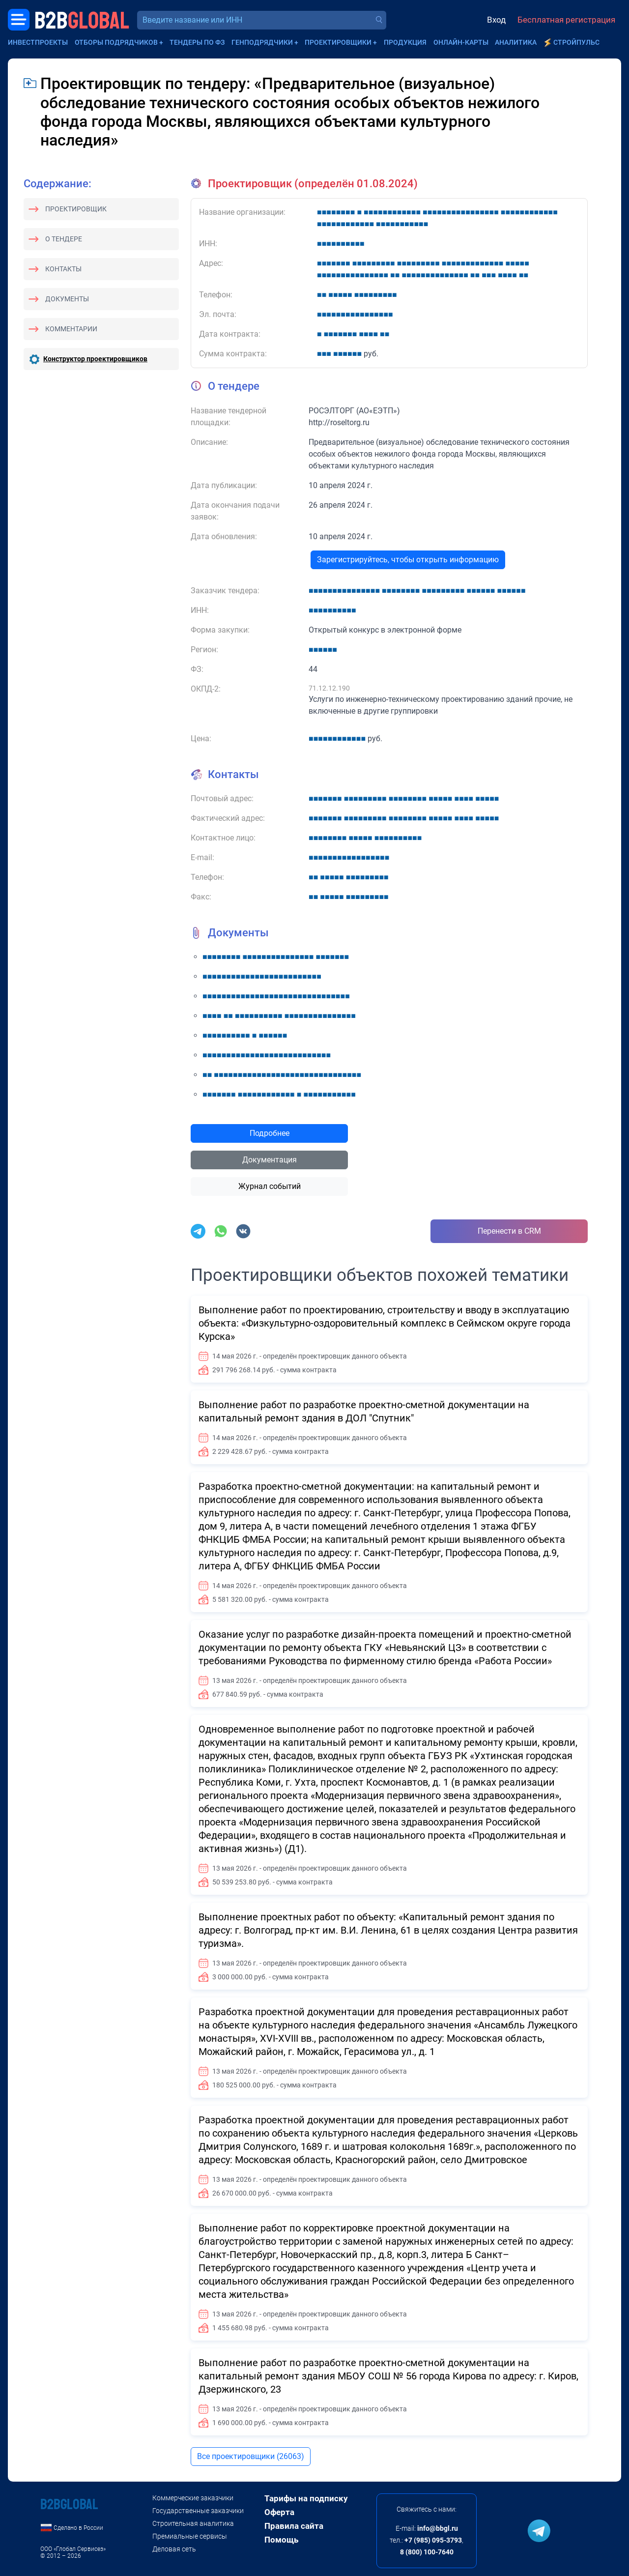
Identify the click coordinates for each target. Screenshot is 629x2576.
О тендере (63, 239)
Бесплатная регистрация (566, 20)
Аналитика (516, 42)
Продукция (405, 42)
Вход (496, 20)
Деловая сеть (174, 2549)
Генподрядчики (262, 42)
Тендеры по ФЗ (197, 42)
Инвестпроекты (38, 42)
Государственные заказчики (198, 2511)
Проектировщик (76, 209)
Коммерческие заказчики (192, 2498)
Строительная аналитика (193, 2523)
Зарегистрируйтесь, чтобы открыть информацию (408, 559)
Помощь (281, 2540)
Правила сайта (293, 2526)
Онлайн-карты (460, 42)
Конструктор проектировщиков (95, 359)
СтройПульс (576, 42)
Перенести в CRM (509, 1231)
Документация (269, 1159)
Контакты (63, 269)
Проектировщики (338, 42)
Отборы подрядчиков (116, 42)
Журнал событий (269, 1186)
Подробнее (269, 1133)
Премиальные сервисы (189, 2536)
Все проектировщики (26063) (250, 2456)
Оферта (279, 2512)
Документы (67, 299)
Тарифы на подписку (306, 2498)
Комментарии (71, 329)
